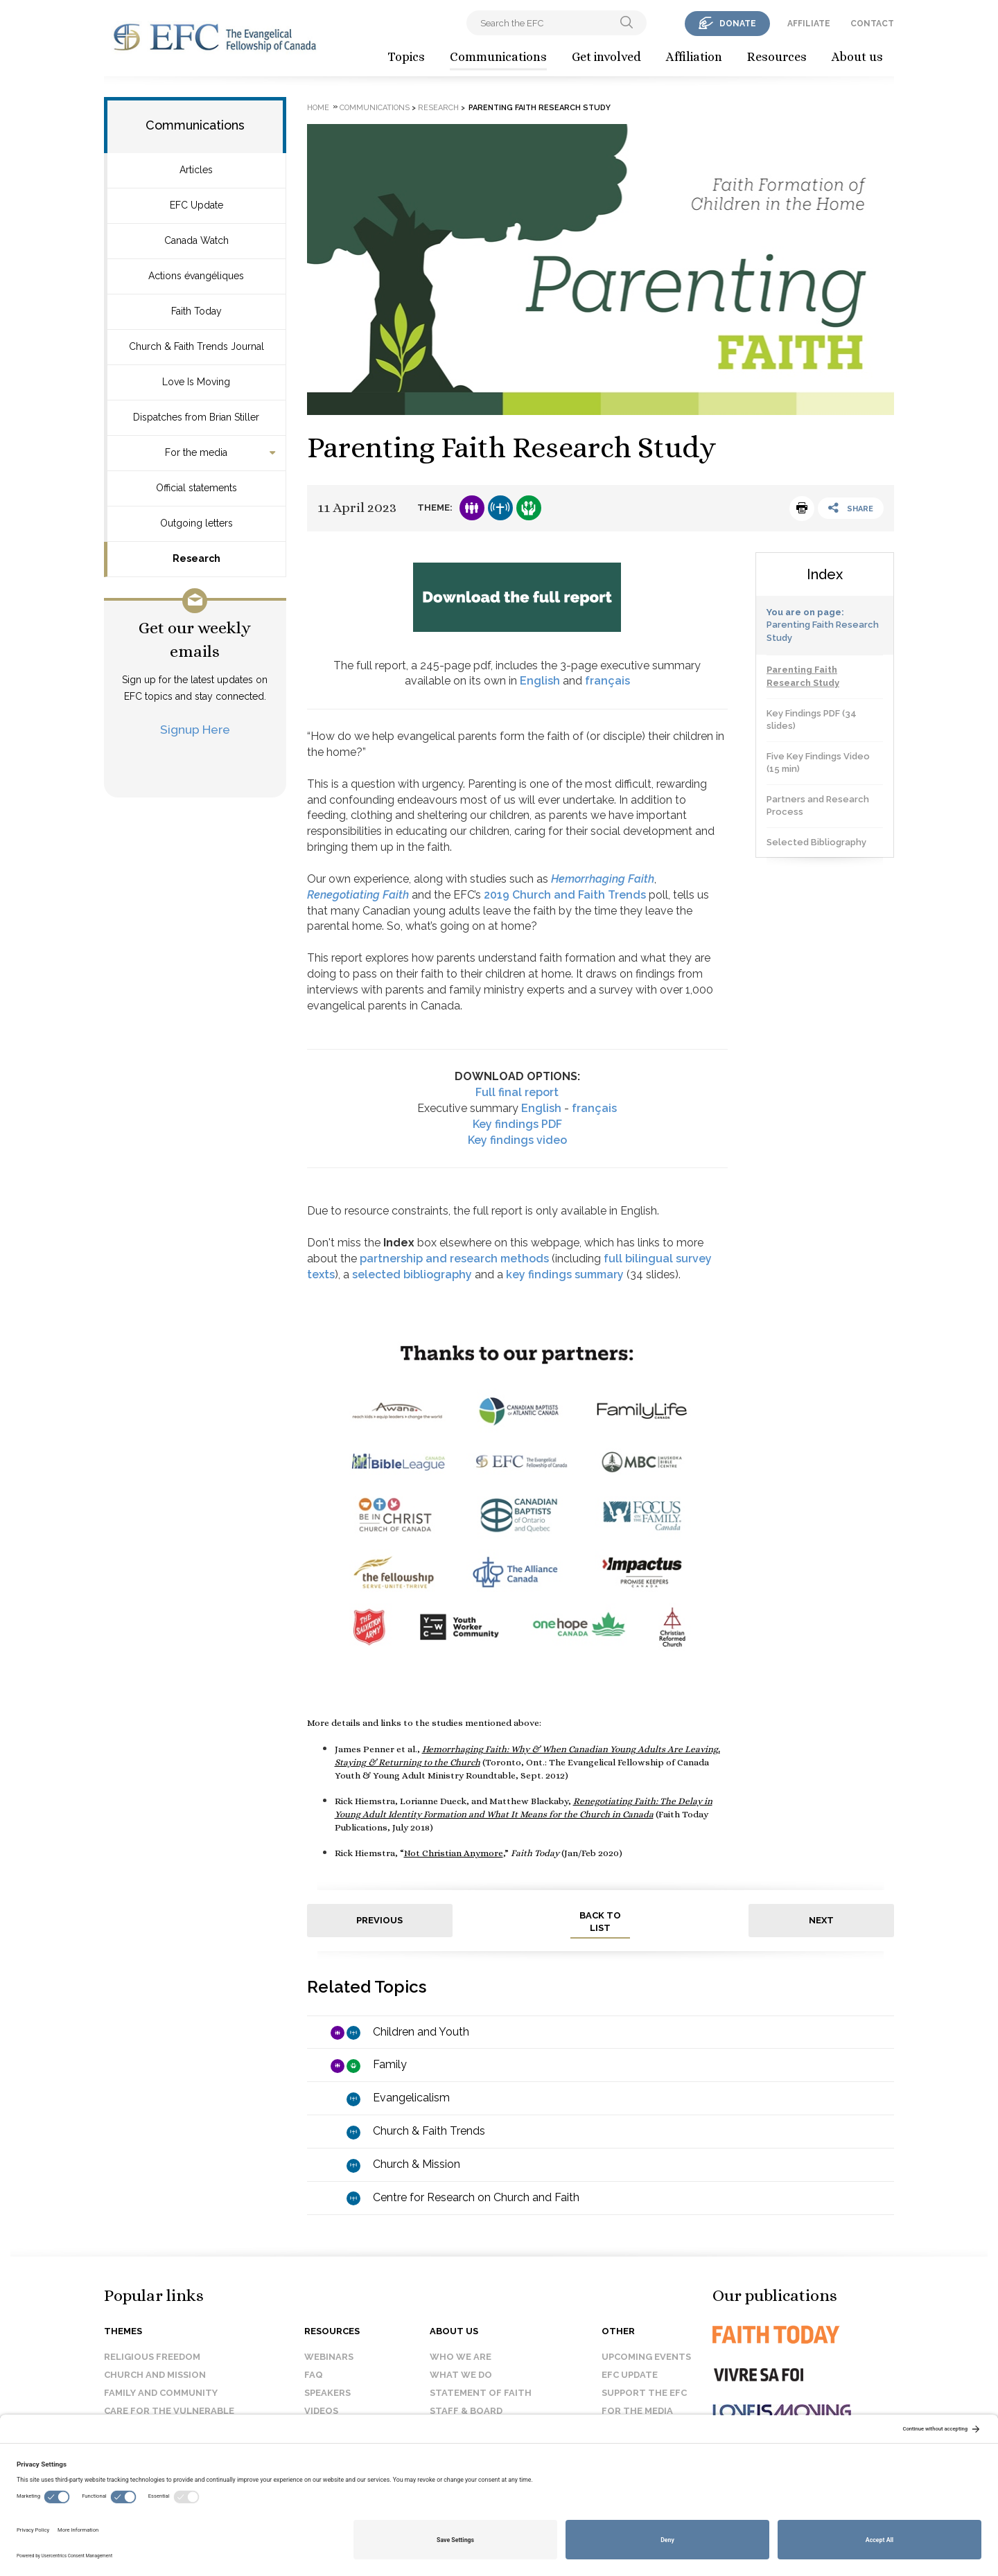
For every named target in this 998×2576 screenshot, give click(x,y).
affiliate (808, 23)
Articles (196, 169)
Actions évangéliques (196, 275)
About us (857, 57)
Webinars (328, 2357)
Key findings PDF (517, 1124)
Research (196, 558)
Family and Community (161, 2393)
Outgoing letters (196, 523)
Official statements (196, 487)
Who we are (460, 2357)
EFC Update (196, 205)
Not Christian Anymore (453, 1853)
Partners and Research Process (818, 806)
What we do (461, 2375)
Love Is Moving (196, 381)
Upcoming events (646, 2357)
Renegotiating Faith (358, 894)
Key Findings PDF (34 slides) (812, 720)
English (540, 680)
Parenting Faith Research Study (803, 676)
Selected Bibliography (816, 842)
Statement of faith (481, 2393)
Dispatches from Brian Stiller (196, 417)
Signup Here (195, 729)
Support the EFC (644, 2393)
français (607, 680)
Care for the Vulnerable (169, 2411)
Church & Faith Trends (429, 2130)
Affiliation (694, 57)
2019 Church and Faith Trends (565, 894)
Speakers (327, 2393)
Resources (777, 57)
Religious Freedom (152, 2357)
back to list (600, 1922)
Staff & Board (466, 2411)
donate (737, 23)
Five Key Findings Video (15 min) (818, 763)
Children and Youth (421, 2031)
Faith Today (196, 311)
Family (390, 2064)
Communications (498, 57)
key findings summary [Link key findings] (565, 1274)
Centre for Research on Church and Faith (476, 2197)
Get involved (606, 57)
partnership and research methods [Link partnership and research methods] (454, 1258)
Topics (406, 57)
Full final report (517, 1092)
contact (872, 23)
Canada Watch (196, 240)
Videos (321, 2411)
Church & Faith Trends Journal (196, 346)
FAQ (313, 2375)
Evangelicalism (411, 2097)
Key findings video (517, 1140)
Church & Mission (416, 2164)
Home (318, 107)
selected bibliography (412, 1274)
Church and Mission (155, 2375)
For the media (196, 452)
